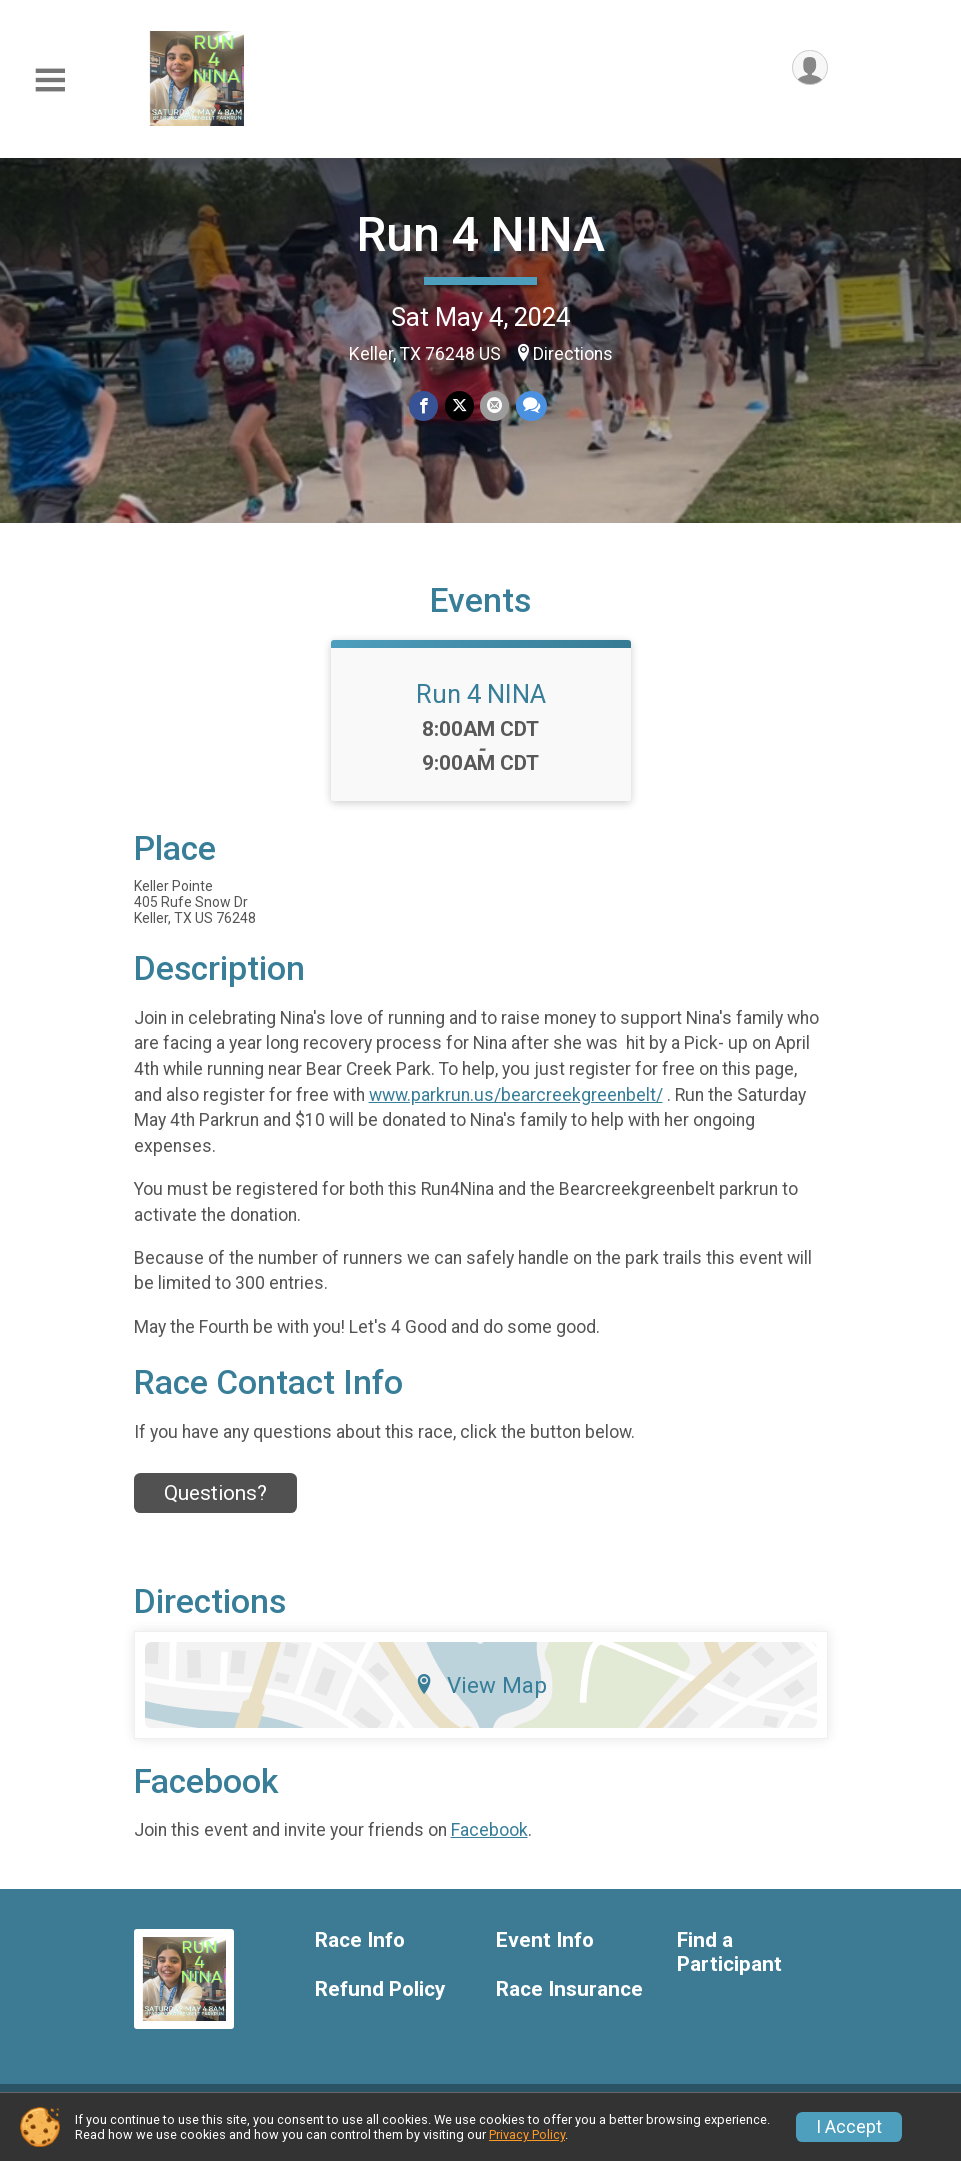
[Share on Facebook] (424, 406)
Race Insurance (569, 2004)
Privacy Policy (527, 2134)
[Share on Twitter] (459, 406)
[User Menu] (809, 68)
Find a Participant (729, 1967)
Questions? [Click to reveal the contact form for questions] (215, 1508)
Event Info (545, 1955)
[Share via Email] (494, 406)
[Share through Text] (530, 406)
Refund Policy (380, 2004)
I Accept (849, 2127)
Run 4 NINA (481, 234)
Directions (573, 354)
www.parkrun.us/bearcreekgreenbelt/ (516, 1109)
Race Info (360, 1955)
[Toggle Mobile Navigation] (50, 80)
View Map (480, 1699)
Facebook (489, 1845)
